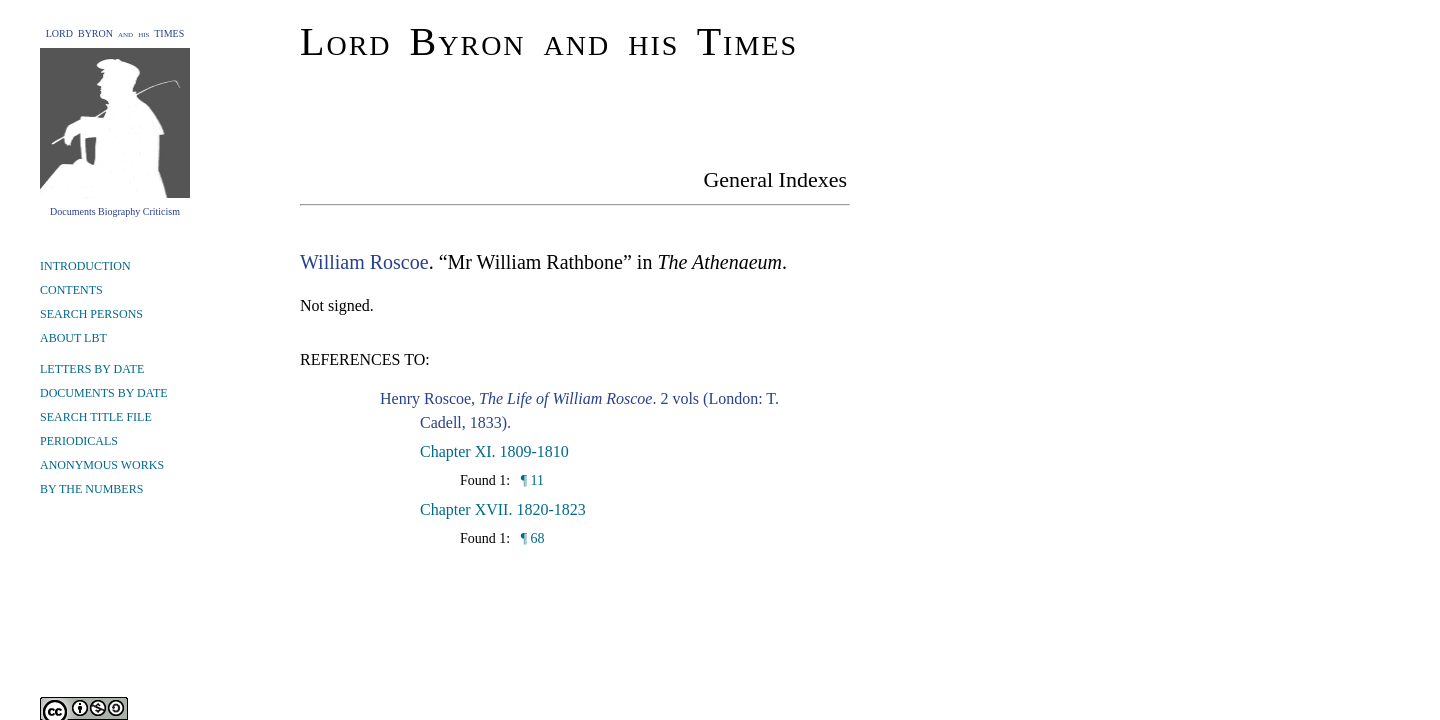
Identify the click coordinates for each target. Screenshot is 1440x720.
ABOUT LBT (73, 338)
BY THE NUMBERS (91, 489)
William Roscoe (364, 262)
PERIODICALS (79, 441)
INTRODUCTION (85, 266)
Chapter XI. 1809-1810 (494, 451)
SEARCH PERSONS (91, 314)
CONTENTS (71, 290)
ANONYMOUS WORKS (102, 465)
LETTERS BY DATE (92, 369)
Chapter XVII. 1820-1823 (503, 509)
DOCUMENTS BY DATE (104, 393)
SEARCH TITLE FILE (96, 417)
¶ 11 (530, 480)
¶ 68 (530, 538)
